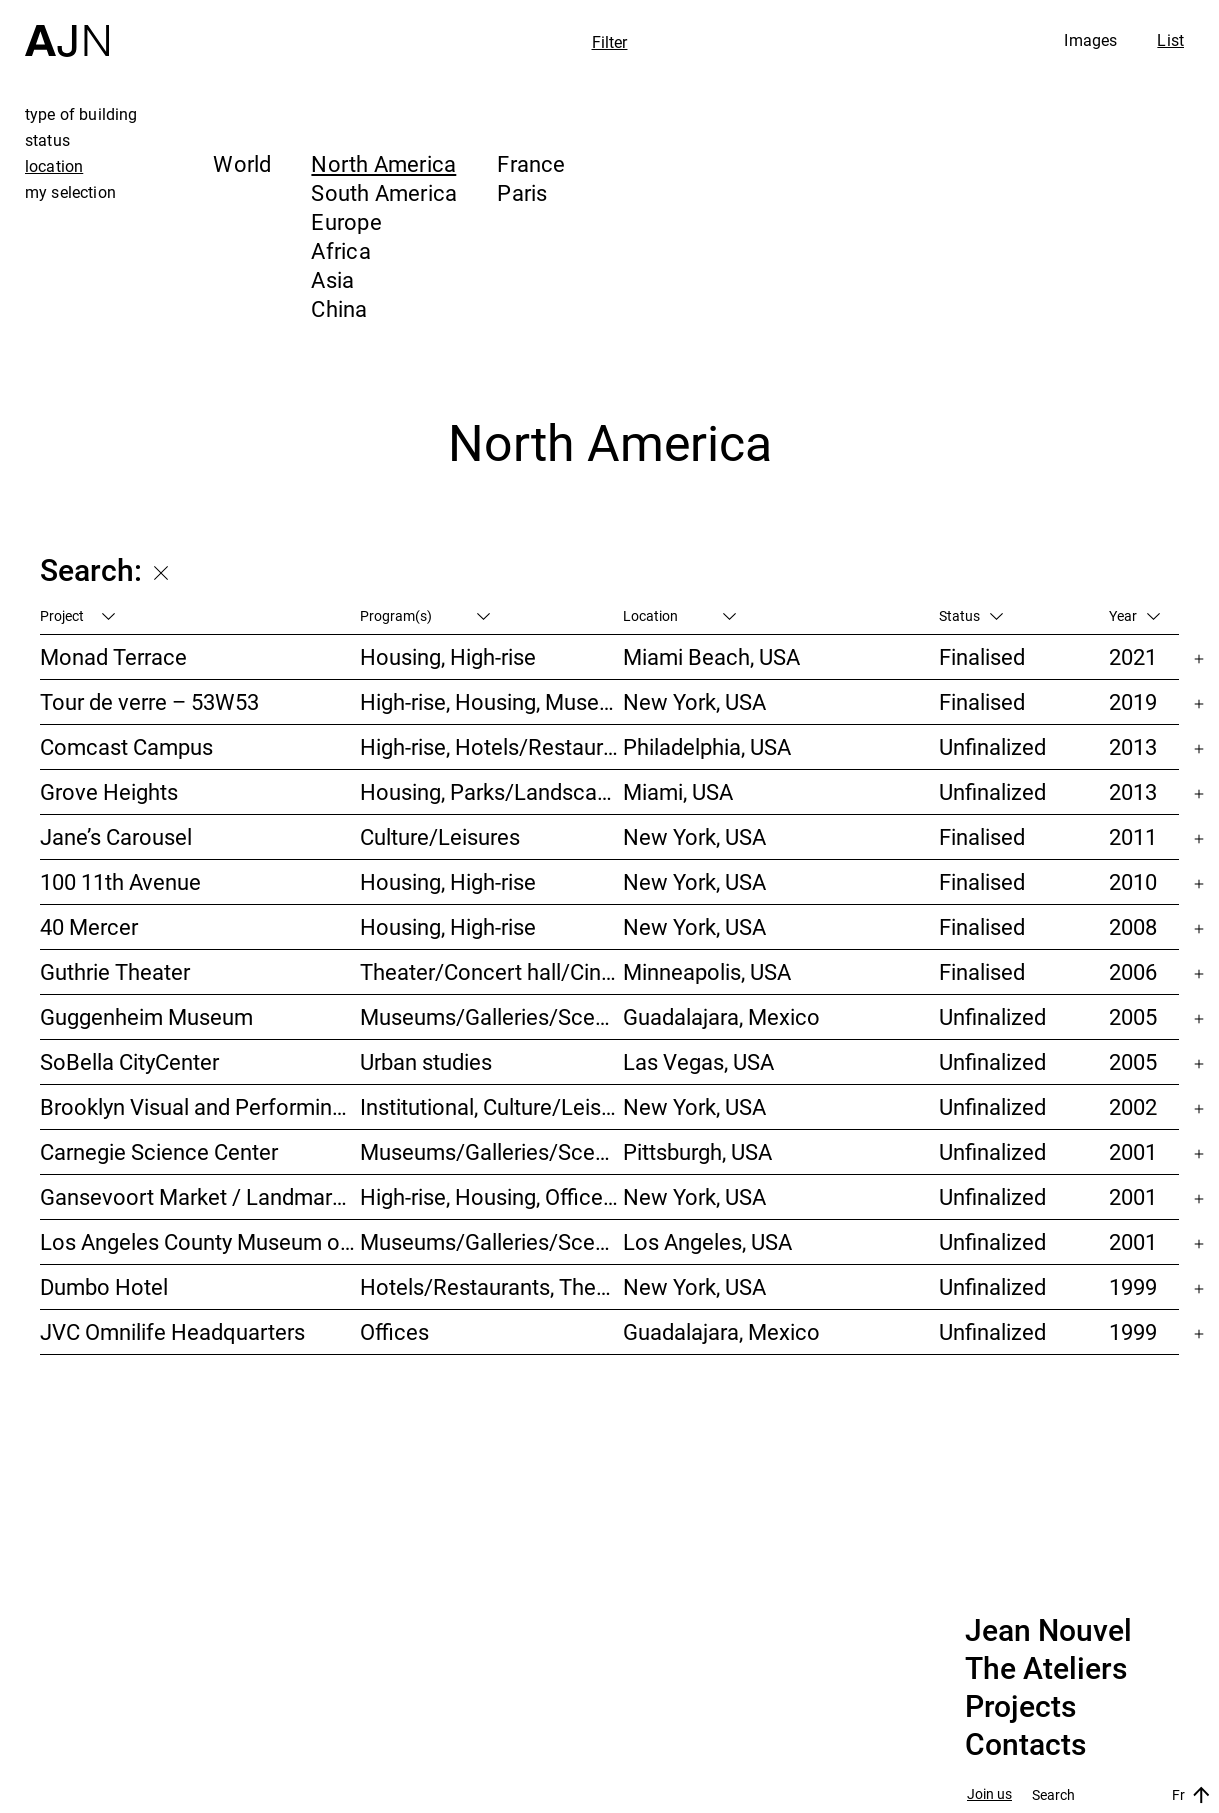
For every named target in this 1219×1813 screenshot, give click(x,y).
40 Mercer (89, 926)
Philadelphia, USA (707, 746)
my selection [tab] (70, 192)
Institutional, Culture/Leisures (491, 1106)
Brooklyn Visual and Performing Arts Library (200, 1106)
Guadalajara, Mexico (721, 1016)
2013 (1133, 746)
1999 (1133, 1286)
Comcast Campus (126, 746)
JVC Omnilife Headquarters (172, 1331)
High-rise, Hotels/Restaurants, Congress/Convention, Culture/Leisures (491, 746)
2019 (1133, 701)
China (339, 308)
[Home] (67, 28)
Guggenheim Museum (146, 1016)
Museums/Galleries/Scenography (491, 1016)
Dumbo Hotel (104, 1286)
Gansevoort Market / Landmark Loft (200, 1196)
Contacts (1025, 1745)
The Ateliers (1046, 1669)
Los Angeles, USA (707, 1241)
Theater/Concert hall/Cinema (491, 971)
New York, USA (694, 701)
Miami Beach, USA (711, 656)
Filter (610, 42)
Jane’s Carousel (116, 836)
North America (383, 163)
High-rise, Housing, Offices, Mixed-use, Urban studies (491, 1196)
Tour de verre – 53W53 (149, 701)
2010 (1133, 881)
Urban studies (426, 1061)
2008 (1133, 926)
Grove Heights (109, 791)
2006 (1133, 971)
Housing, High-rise (448, 656)
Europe (346, 221)
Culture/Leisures (440, 836)
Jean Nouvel (1048, 1631)
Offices (394, 1331)
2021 (1133, 656)
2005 (1133, 1016)
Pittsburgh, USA (697, 1151)
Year (1134, 615)
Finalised (982, 656)
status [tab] (47, 140)
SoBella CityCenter (129, 1061)
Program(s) (425, 615)
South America (384, 192)
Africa (340, 250)
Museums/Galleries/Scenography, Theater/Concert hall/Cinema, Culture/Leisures (491, 1151)
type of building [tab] (81, 114)
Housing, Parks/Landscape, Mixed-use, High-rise (491, 791)
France (531, 163)
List (1170, 40)
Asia (332, 279)
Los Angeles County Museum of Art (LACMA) (200, 1241)
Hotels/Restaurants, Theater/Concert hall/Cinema (491, 1286)
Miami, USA (678, 791)
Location (679, 615)
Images (1090, 40)
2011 (1133, 836)
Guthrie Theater (115, 971)
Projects (1020, 1707)
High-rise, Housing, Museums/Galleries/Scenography (491, 701)
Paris (522, 192)
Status (971, 615)
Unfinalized (992, 746)
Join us (989, 1794)
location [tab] (54, 166)
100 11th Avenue (120, 881)
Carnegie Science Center (159, 1151)
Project (77, 615)
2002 (1133, 1106)
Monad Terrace (113, 656)
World (242, 163)
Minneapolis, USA (707, 971)
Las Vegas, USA (698, 1061)
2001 (1133, 1151)
